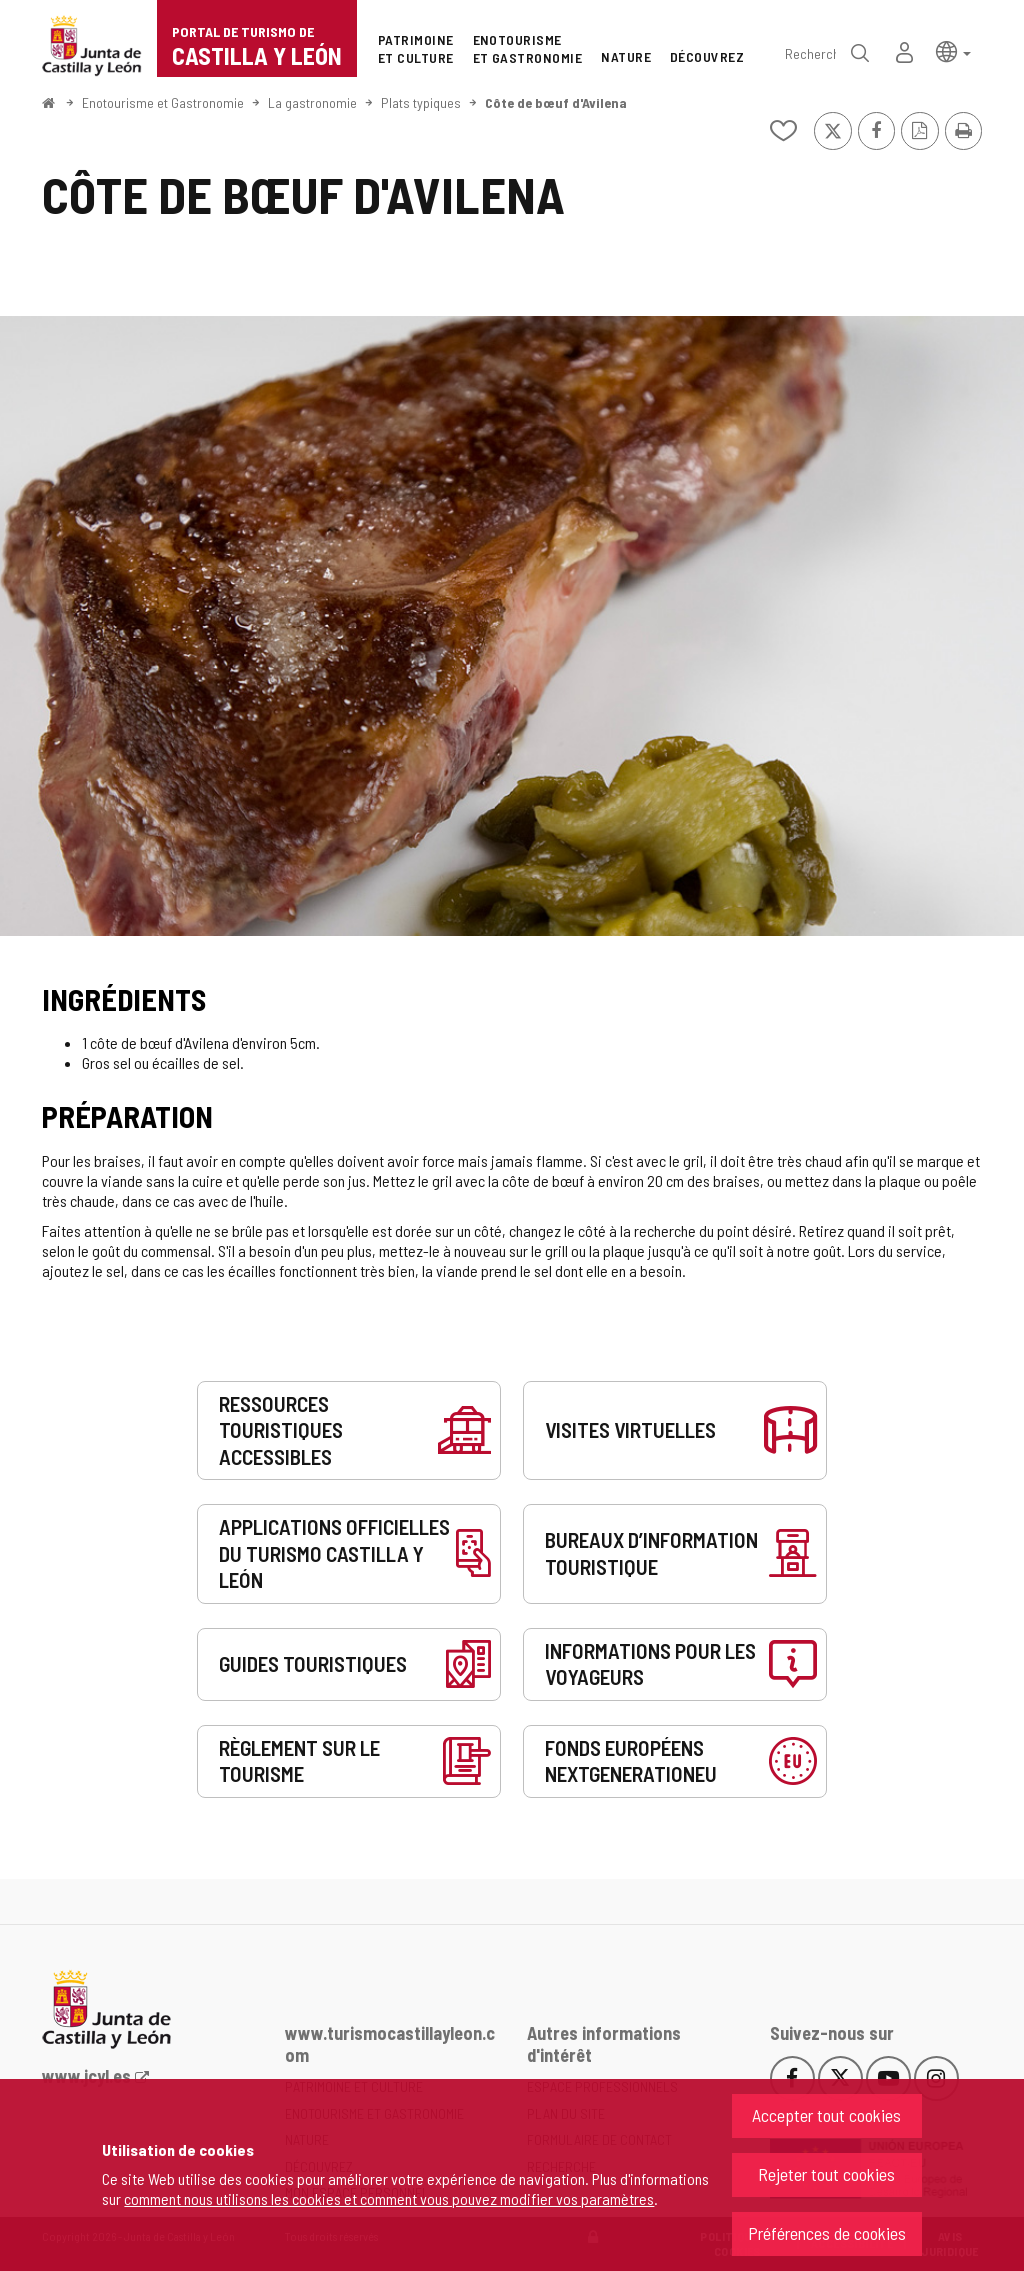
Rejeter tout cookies (826, 2174)
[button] (953, 50)
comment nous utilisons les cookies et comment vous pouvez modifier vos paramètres (389, 2198)
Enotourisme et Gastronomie (163, 102)
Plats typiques (421, 102)
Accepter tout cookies (826, 2115)
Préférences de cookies (827, 2233)
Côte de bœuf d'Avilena (556, 102)
